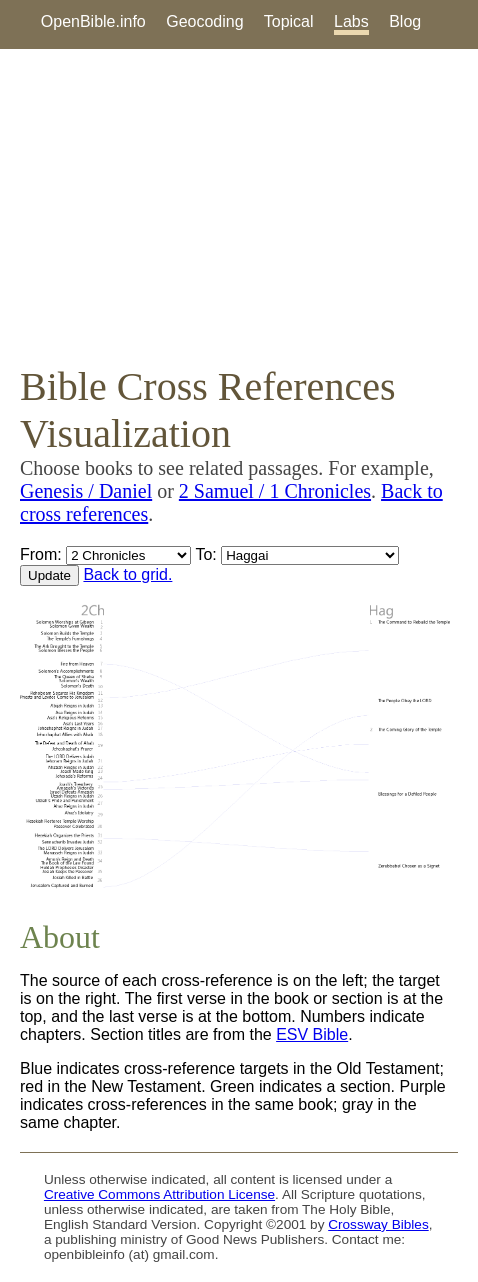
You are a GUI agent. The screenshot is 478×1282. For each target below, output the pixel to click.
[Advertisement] (239, 206)
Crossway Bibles (378, 1224)
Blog (405, 21)
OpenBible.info (93, 21)
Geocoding (204, 21)
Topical (289, 21)
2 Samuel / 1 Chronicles (275, 491)
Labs (351, 21)
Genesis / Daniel (86, 491)
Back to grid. (127, 574)
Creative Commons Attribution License (159, 1194)
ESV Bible (312, 1034)
